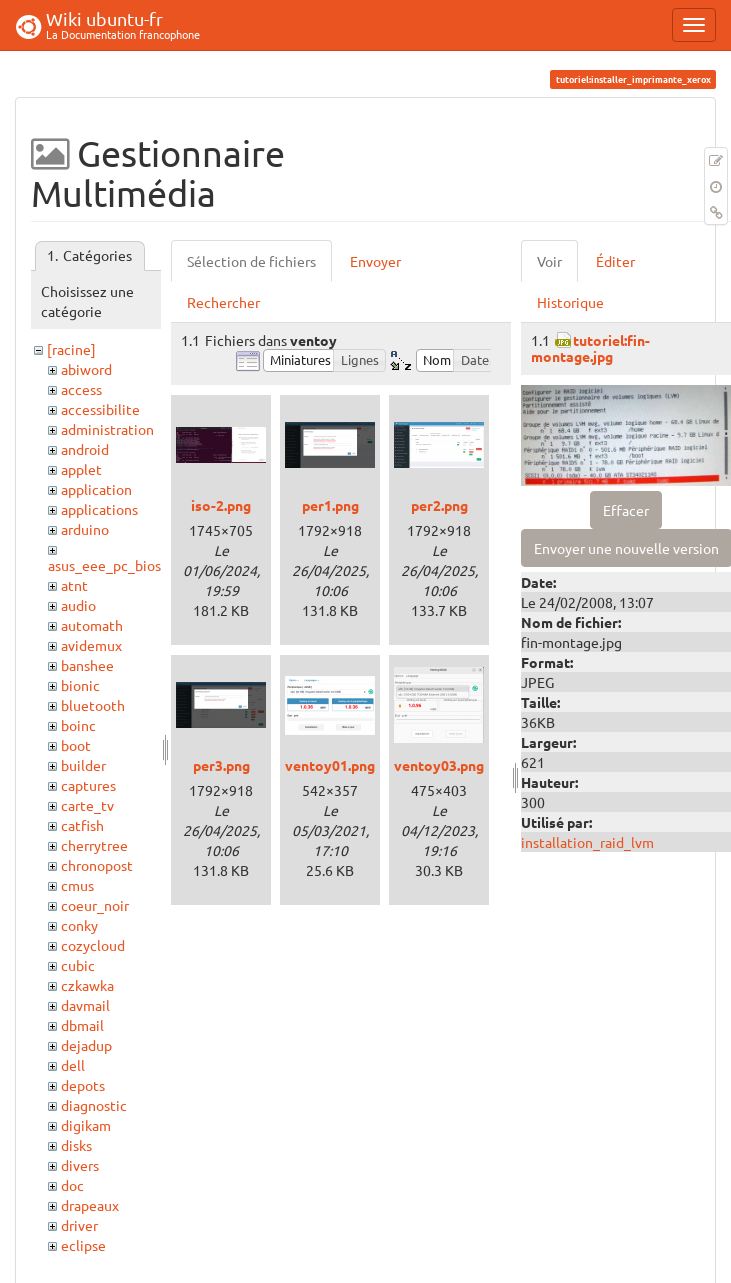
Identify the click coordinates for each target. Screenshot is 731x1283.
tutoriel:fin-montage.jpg (590, 347)
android (85, 449)
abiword (86, 369)
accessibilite (100, 409)
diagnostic (94, 1105)
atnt (74, 585)
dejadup (86, 1045)
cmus (77, 885)
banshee (87, 665)
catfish (82, 825)
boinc (78, 725)
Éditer (615, 261)
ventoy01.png (330, 765)
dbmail (82, 1025)
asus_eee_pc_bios (104, 565)
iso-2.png (221, 505)
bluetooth (93, 705)
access (81, 389)
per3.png (221, 765)
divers (80, 1165)
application (96, 489)
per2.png (439, 505)
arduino (85, 529)
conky (79, 925)
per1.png (330, 505)
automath (92, 625)
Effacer (626, 510)
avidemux (91, 645)
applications (99, 509)
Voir (549, 261)
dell (73, 1065)
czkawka (87, 985)
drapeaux (90, 1205)
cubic (78, 965)
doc (72, 1185)
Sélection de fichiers (251, 261)
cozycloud (93, 945)
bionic (80, 685)
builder (83, 765)
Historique (570, 302)
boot (76, 745)
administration (107, 429)
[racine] (71, 349)
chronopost (97, 865)
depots (83, 1085)
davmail (85, 1005)
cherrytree (94, 845)
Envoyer (375, 261)
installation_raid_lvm (587, 842)
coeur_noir (95, 905)
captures (88, 785)
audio (78, 605)
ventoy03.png (439, 765)
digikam (86, 1125)
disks (76, 1145)
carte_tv (87, 805)
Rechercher (223, 302)
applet (81, 469)
